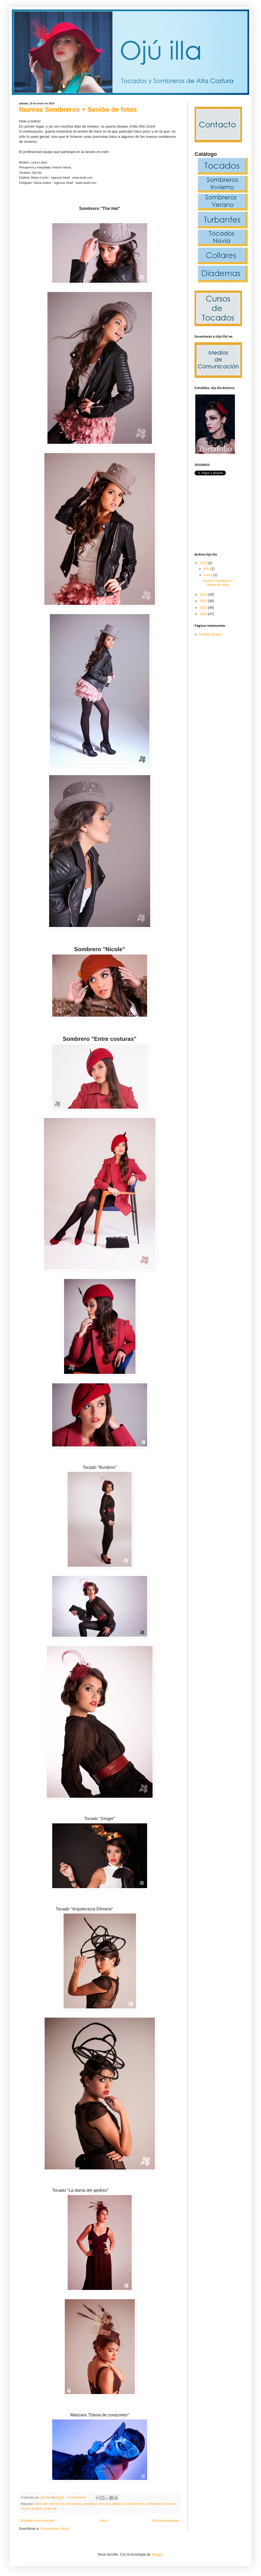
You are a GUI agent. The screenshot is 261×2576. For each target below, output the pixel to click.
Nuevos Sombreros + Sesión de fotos (78, 109)
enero (208, 575)
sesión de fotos (134, 2504)
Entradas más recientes (37, 2520)
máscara (104, 2504)
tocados (37, 2508)
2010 (204, 614)
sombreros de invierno (161, 2504)
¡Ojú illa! (46, 2497)
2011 (204, 607)
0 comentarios (76, 2497)
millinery (117, 2504)
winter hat (50, 2508)
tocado (25, 2508)
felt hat (53, 2504)
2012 (204, 601)
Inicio (104, 2520)
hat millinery (74, 2504)
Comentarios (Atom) (55, 2528)
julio (207, 568)
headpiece (90, 2504)
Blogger (157, 2554)
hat (62, 2504)
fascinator (41, 2504)
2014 (204, 563)
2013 (204, 594)
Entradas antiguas (165, 2520)
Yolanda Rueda (210, 634)
